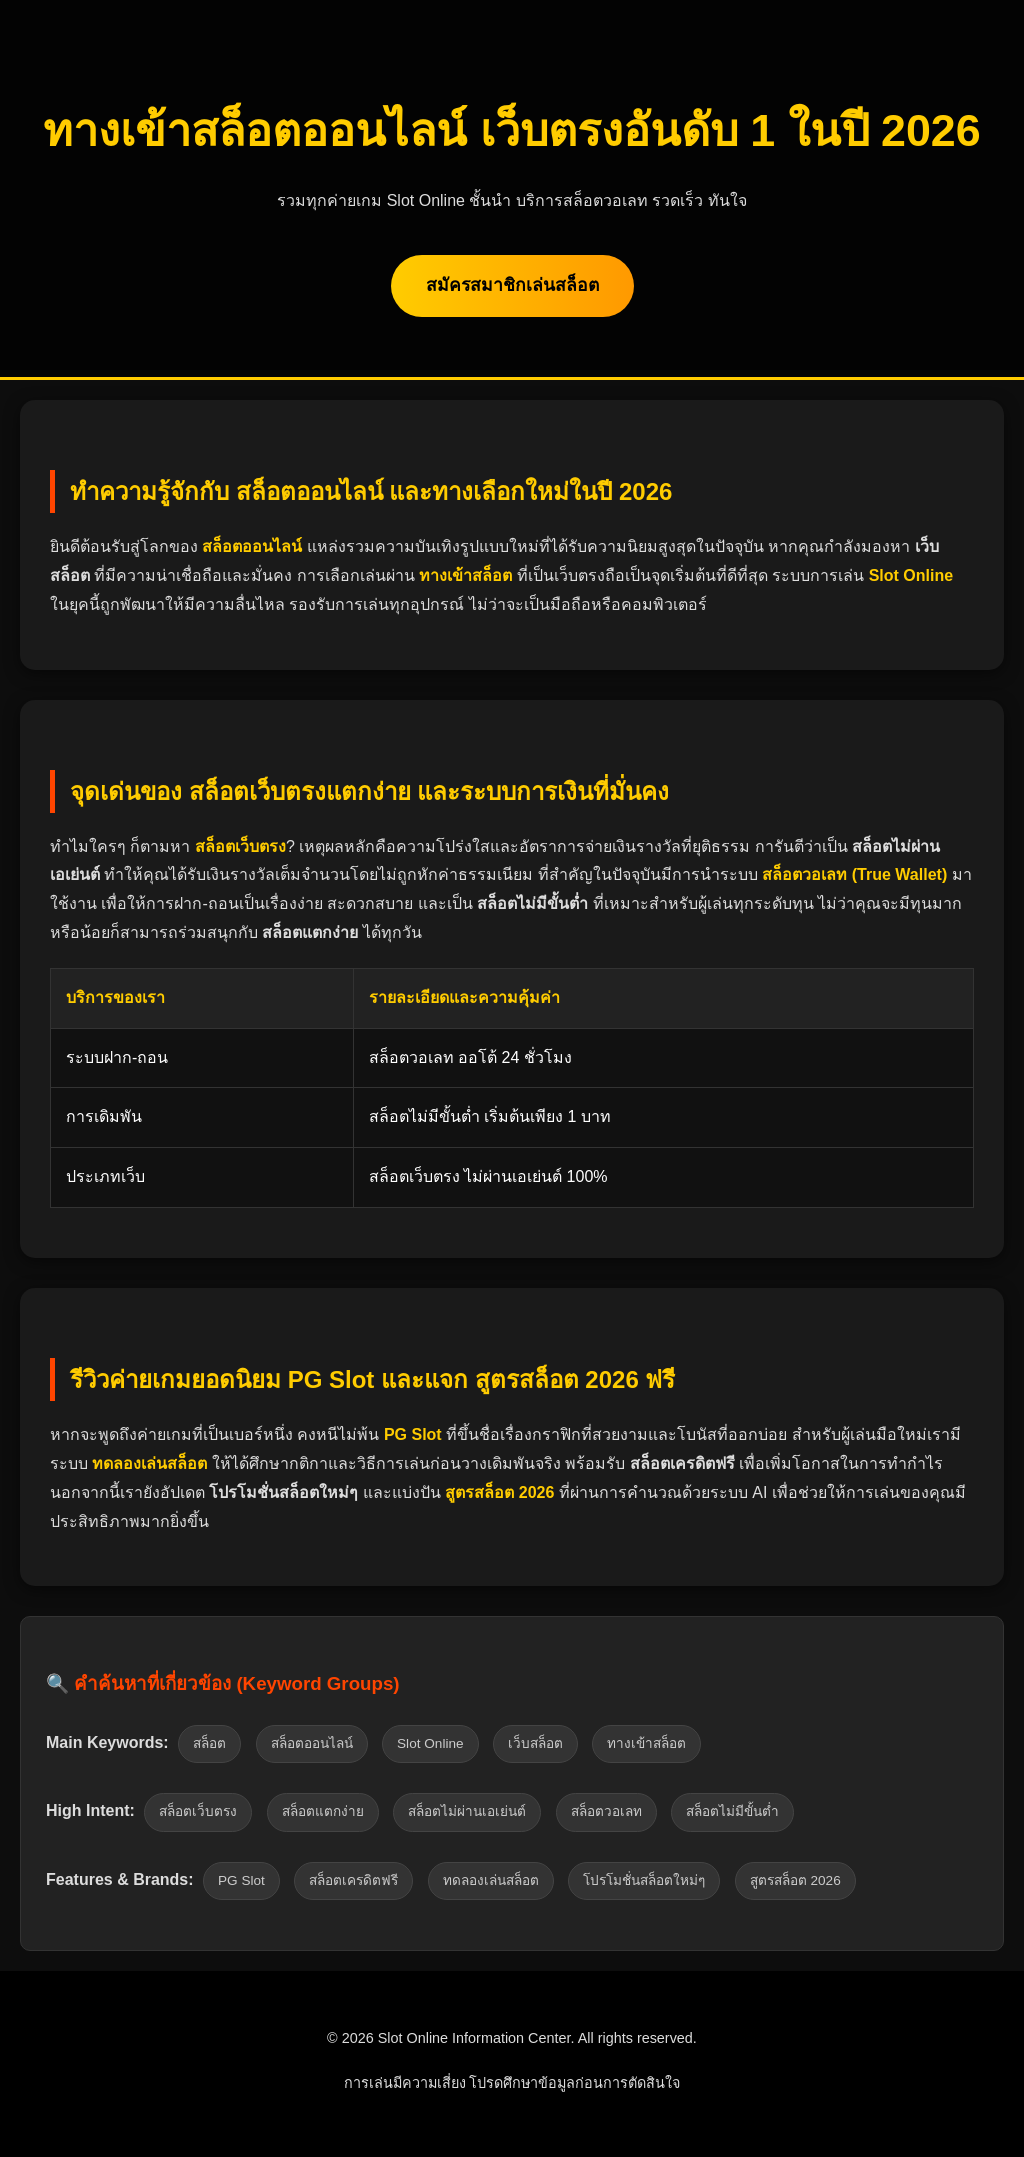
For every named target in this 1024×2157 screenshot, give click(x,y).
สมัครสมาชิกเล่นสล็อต (512, 285)
